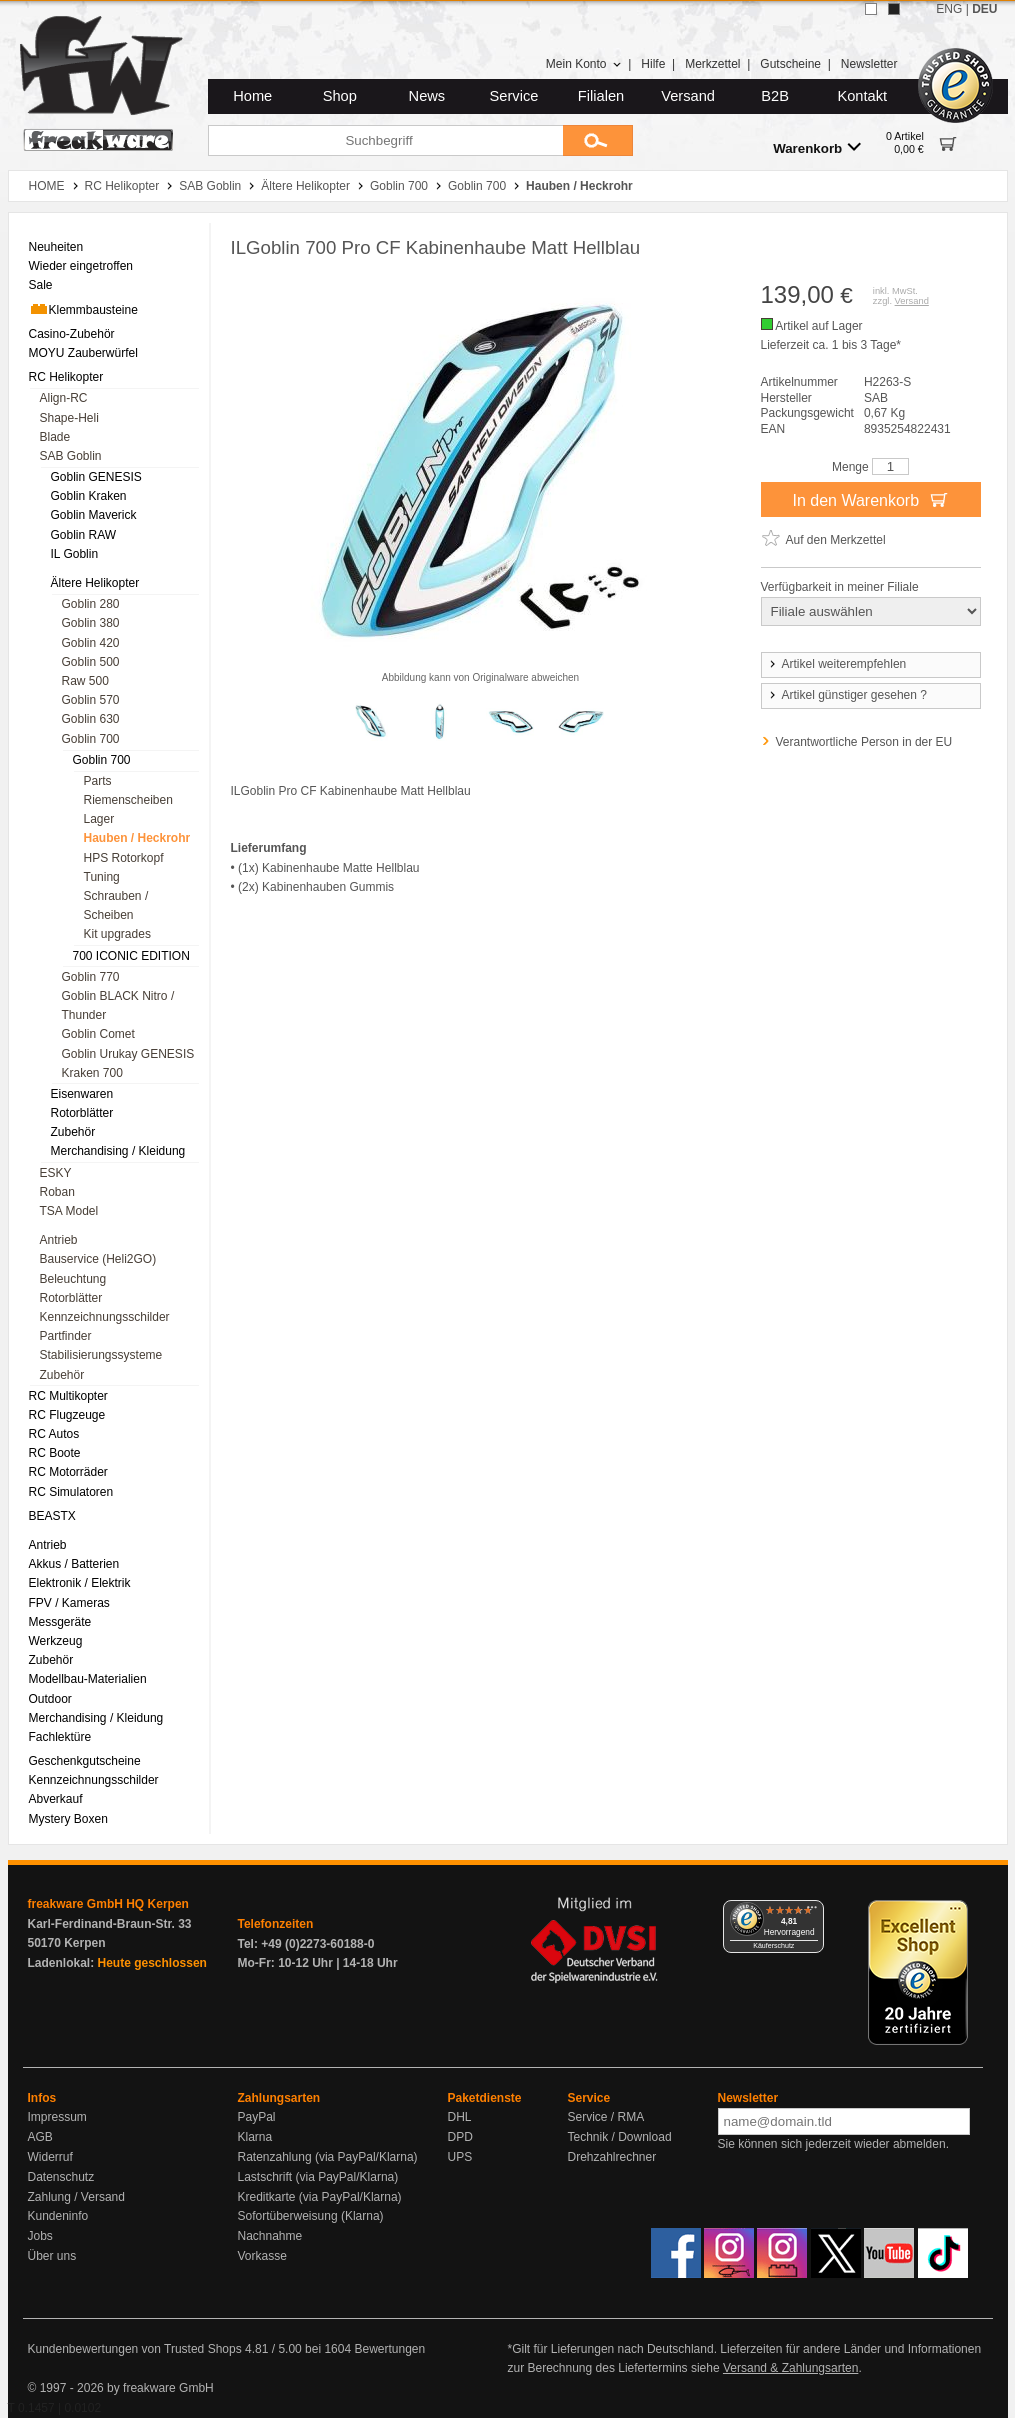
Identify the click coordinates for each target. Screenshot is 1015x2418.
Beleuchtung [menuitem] (73, 1279)
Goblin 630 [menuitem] (91, 719)
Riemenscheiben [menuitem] (128, 800)
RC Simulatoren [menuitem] (71, 1492)
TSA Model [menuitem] (69, 1211)
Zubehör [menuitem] (73, 1132)
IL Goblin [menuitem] (75, 554)
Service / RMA (606, 2117)
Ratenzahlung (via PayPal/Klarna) (328, 2157)
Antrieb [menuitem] (59, 1240)
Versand (688, 96)
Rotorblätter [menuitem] (82, 1113)
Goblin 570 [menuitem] (91, 700)
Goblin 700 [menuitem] (91, 739)
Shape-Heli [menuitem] (69, 418)
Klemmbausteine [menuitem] (83, 309)
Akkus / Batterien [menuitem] (74, 1564)
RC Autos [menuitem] (54, 1434)
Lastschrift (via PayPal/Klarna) (318, 2177)
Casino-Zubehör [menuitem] (72, 334)
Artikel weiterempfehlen (837, 664)
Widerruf (50, 2157)
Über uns (52, 2256)
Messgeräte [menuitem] (60, 1622)
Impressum (57, 2117)
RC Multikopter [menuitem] (68, 1396)
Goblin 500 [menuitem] (91, 662)
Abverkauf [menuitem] (56, 1799)
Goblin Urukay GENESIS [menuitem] (128, 1054)
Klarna (255, 2137)
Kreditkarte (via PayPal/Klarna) (320, 2197)
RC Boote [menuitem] (55, 1453)
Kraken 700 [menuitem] (92, 1073)
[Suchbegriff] (385, 140)
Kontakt (862, 96)
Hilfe (653, 64)
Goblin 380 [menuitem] (91, 623)
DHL (460, 2117)
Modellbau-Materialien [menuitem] (88, 1679)
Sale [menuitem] (41, 285)
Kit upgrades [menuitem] (117, 934)
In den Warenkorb (870, 499)
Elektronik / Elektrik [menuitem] (80, 1583)
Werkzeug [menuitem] (56, 1641)
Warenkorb (817, 147)
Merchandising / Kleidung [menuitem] (118, 1151)
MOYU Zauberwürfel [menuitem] (83, 353)
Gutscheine (790, 64)
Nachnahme (270, 2236)
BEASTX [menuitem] (52, 1516)
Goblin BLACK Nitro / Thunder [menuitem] (118, 1005)
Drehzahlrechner (612, 2157)
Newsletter (869, 64)
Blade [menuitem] (55, 437)
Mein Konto (584, 64)
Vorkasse (262, 2256)
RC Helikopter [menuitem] (66, 377)
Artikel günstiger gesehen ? (847, 695)
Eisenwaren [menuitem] (82, 1094)
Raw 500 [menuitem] (85, 681)
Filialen (601, 96)
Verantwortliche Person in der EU (864, 742)
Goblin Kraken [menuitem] (89, 496)
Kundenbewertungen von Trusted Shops (135, 2349)
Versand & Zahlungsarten (790, 2368)
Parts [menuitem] (98, 781)
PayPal (257, 2117)
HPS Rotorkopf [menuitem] (124, 858)
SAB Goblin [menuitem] (71, 456)
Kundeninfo (58, 2216)
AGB (40, 2137)
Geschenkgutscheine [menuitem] (85, 1761)
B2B (775, 96)
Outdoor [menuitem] (50, 1699)
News (427, 96)
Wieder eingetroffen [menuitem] (81, 266)
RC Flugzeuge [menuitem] (67, 1415)
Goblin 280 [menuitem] (91, 604)
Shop (340, 96)
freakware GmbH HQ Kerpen (108, 1904)
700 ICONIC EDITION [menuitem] (131, 956)
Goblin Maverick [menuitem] (94, 515)
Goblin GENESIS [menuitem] (96, 477)
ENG (949, 9)
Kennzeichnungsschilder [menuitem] (105, 1317)
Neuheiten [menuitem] (56, 247)
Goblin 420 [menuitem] (91, 643)
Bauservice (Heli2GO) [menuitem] (98, 1259)
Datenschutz (61, 2177)
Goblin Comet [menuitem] (98, 1034)
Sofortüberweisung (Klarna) (311, 2216)
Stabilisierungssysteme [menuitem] (101, 1355)
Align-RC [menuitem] (64, 398)
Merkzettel (712, 64)
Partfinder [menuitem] (66, 1336)
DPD (460, 2137)
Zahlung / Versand (76, 2197)
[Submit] (598, 140)
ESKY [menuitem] (56, 1173)
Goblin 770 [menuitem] (91, 977)
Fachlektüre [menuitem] (60, 1737)
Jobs (40, 2236)
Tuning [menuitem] (102, 877)
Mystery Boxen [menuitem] (68, 1819)
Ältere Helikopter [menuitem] (95, 583)
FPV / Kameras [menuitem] (69, 1603)
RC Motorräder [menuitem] (68, 1472)
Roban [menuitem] (57, 1192)
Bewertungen (389, 2349)
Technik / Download (620, 2137)
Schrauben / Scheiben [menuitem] (116, 905)
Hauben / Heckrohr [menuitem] (137, 838)
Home (252, 96)
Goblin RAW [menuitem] (84, 535)
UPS (460, 2157)
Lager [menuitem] (99, 819)
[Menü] (812, 1912)
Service (514, 96)
